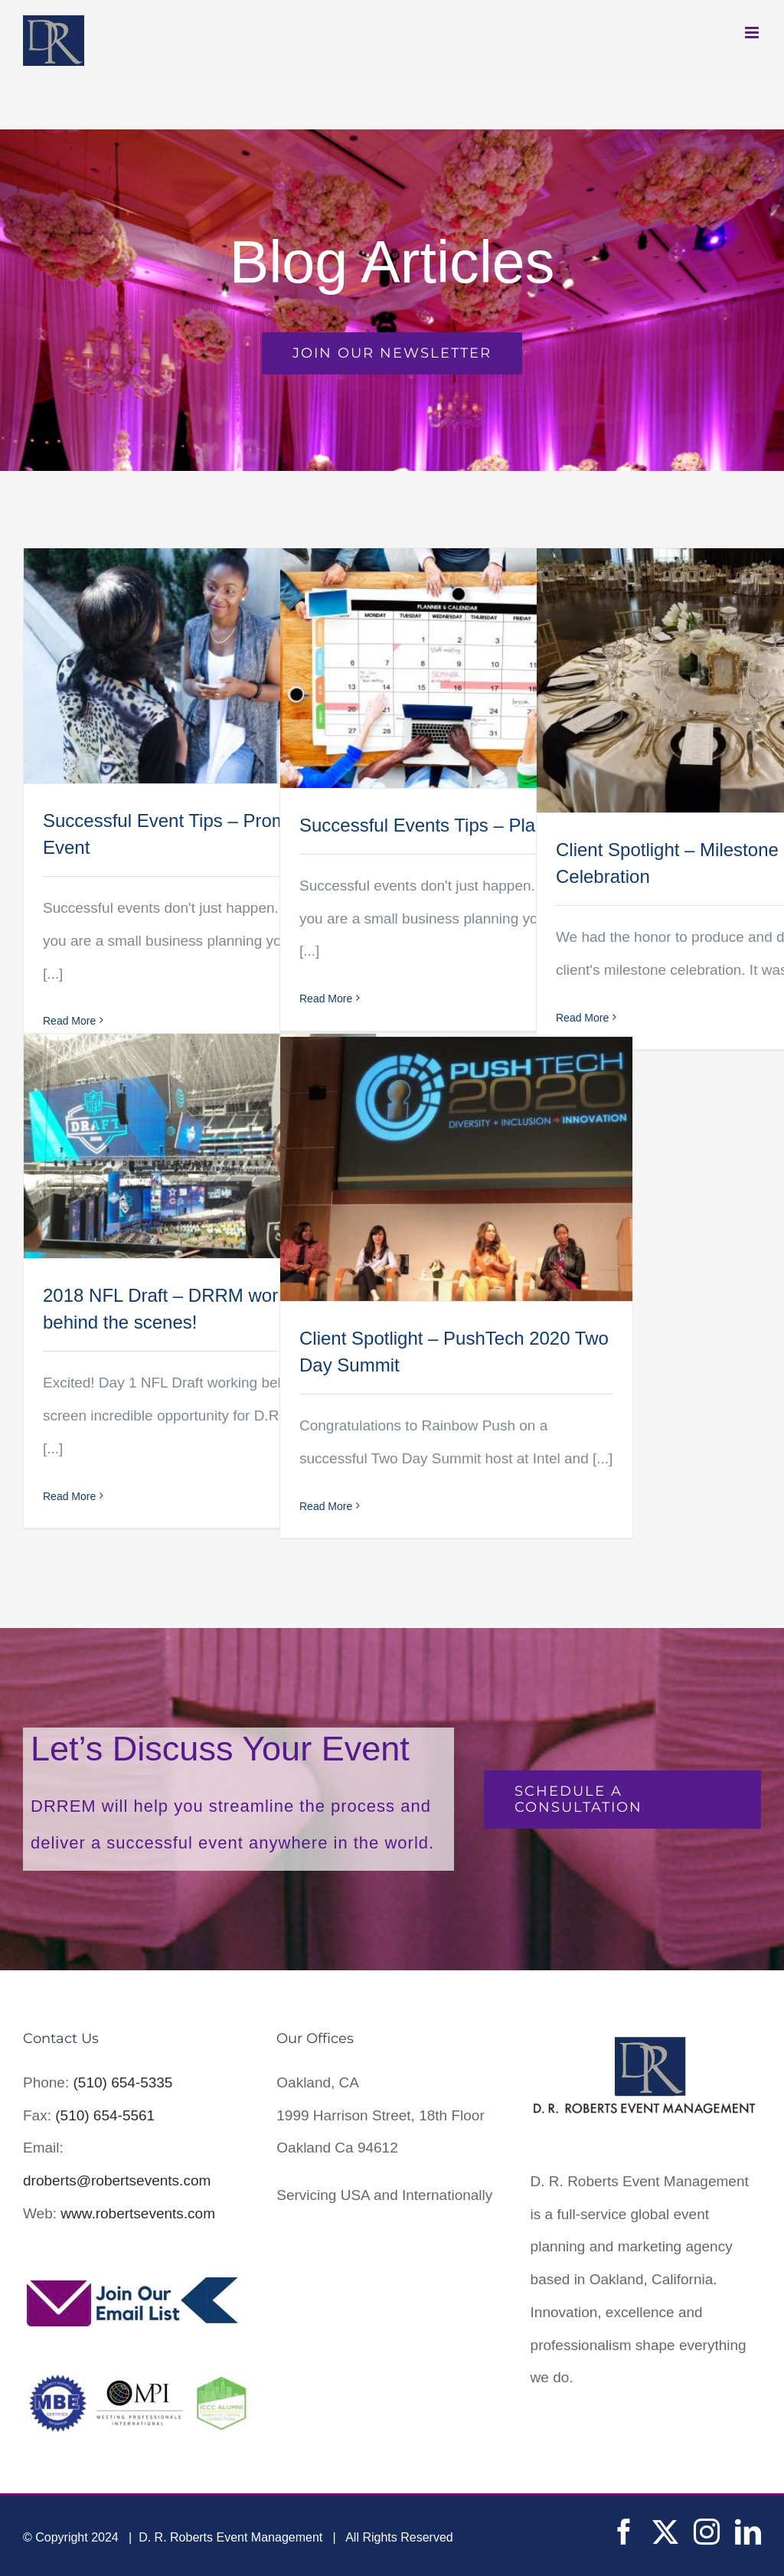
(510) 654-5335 (123, 2082)
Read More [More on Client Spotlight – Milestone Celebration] (582, 1018)
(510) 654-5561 (105, 2115)
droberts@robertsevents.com (117, 2180)
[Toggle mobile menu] (753, 33)
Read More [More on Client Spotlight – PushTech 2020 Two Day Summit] (325, 1506)
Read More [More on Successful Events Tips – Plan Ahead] (325, 998)
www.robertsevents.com (137, 2213)
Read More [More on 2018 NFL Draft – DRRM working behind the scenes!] (69, 1496)
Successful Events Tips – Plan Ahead (451, 825)
